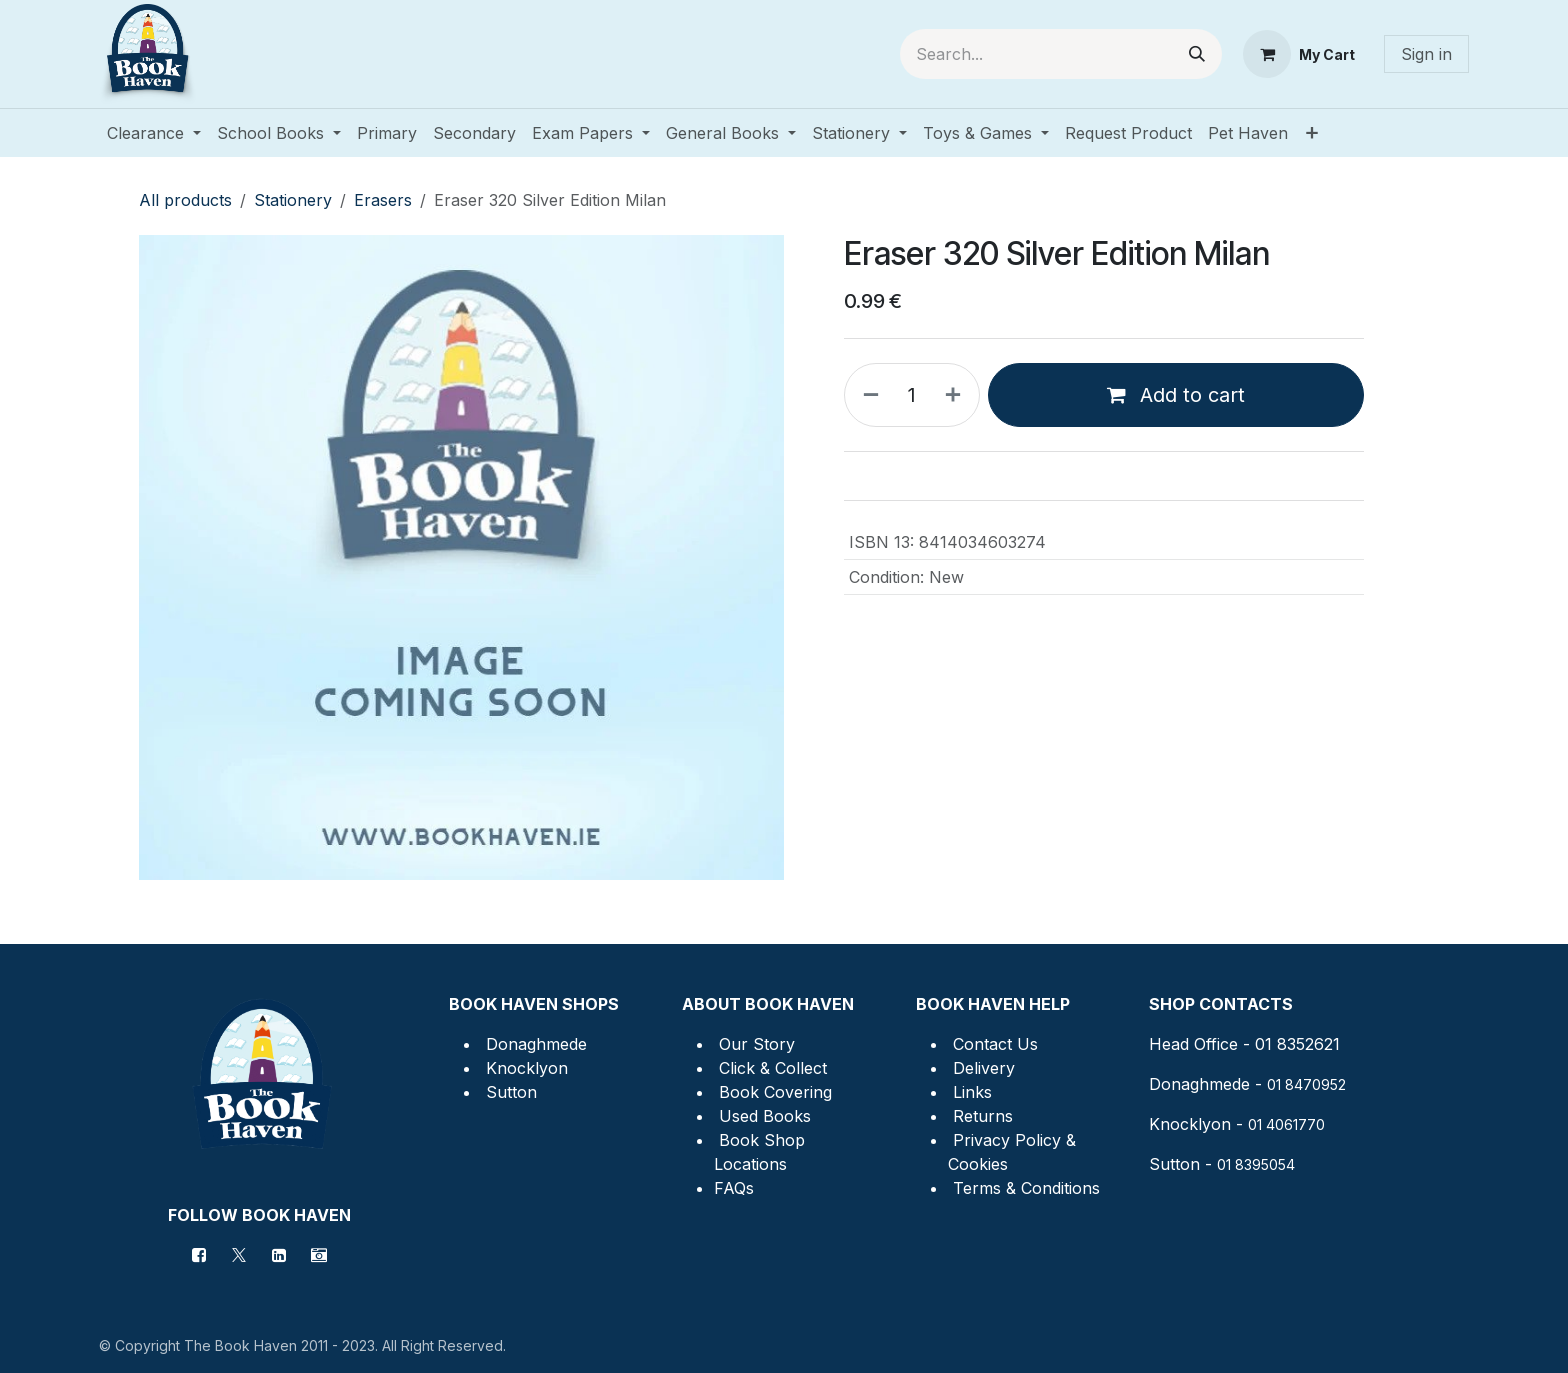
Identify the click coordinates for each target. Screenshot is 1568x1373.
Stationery (293, 200)
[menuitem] (154, 133)
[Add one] (957, 395)
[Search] (1197, 54)
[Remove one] (867, 395)
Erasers (383, 200)
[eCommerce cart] (1299, 54)
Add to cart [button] (1176, 395)
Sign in (1426, 54)
